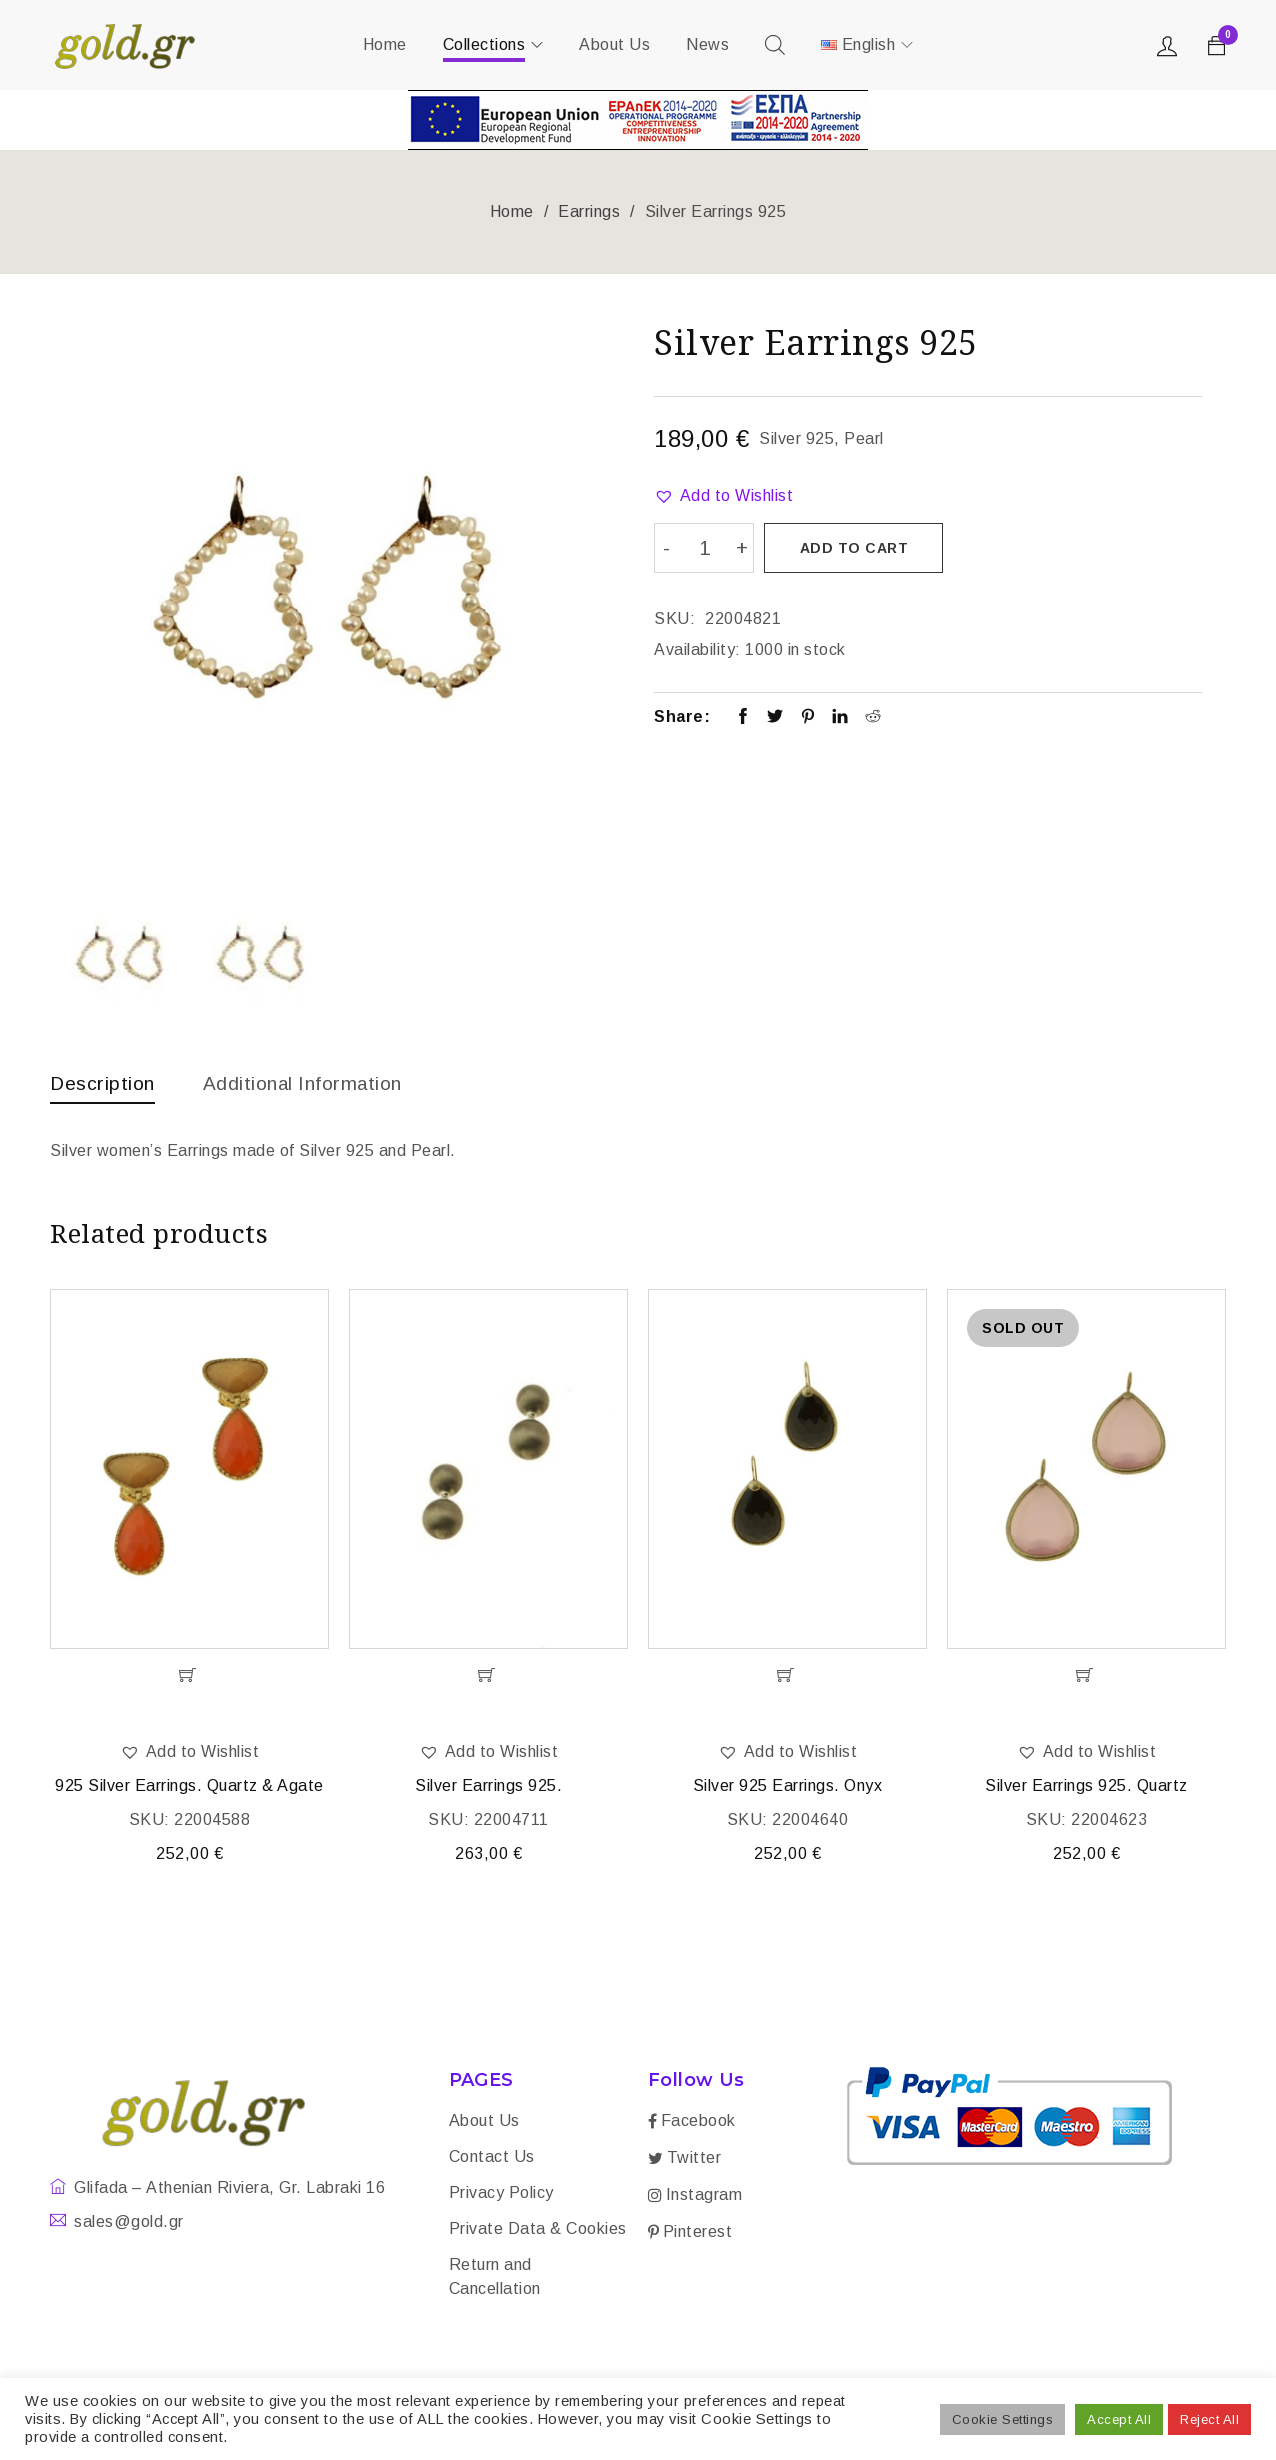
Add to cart (854, 548)
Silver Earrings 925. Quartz (1086, 1787)
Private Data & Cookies (538, 2230)
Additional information (310, 1083)
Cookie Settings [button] (1003, 2419)
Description (104, 1083)
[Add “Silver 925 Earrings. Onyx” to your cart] (787, 1677)
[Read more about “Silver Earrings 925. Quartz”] (1086, 1677)
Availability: (697, 648)
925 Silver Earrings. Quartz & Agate (189, 1787)
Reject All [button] (1209, 2419)
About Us (484, 2122)
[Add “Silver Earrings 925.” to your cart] (488, 1677)
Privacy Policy (501, 2194)
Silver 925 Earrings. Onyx (788, 1787)
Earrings (589, 211)
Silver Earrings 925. (488, 1787)
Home (512, 211)
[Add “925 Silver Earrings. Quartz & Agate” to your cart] (189, 1677)
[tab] (104, 1088)
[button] (723, 496)
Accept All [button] (1119, 2419)
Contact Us (492, 2158)
